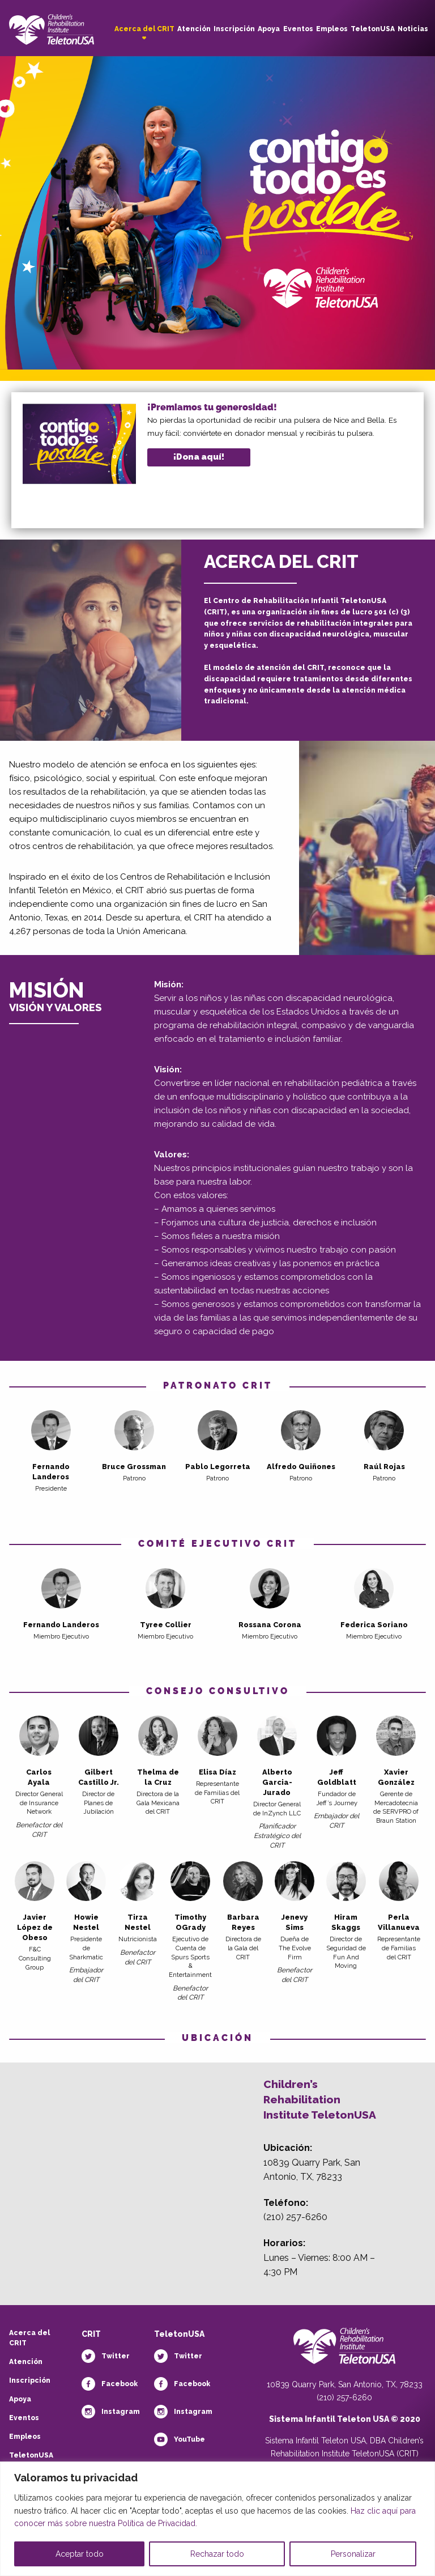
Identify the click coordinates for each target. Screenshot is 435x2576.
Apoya (269, 29)
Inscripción (234, 29)
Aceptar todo (80, 2553)
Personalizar (353, 2553)
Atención (194, 29)
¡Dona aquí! (198, 457)
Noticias (413, 29)
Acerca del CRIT (144, 29)
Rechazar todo (217, 2553)
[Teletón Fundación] (344, 2351)
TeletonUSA (373, 29)
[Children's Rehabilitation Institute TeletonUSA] (51, 25)
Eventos (298, 29)
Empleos (332, 29)
